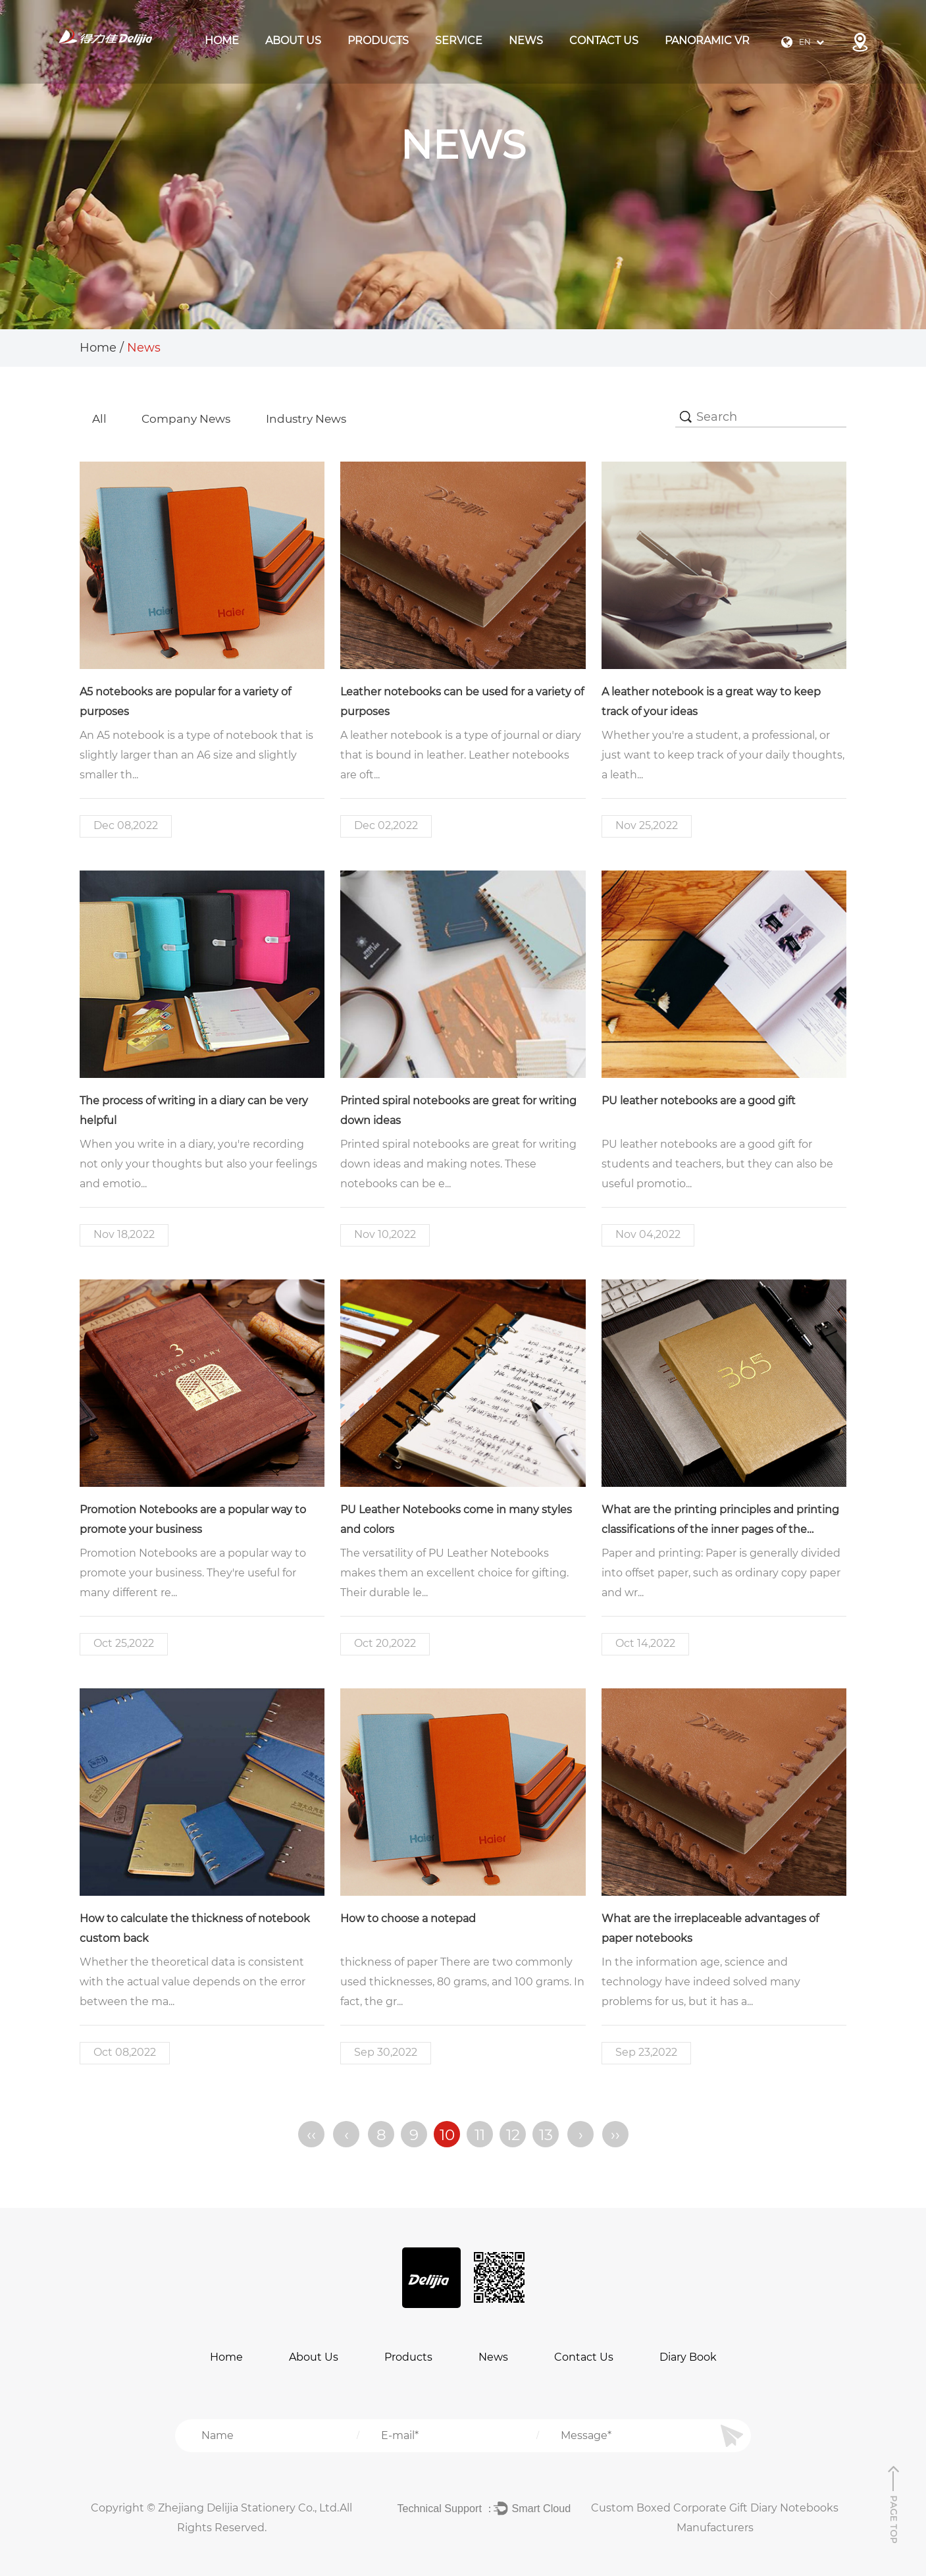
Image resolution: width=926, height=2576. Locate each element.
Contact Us (603, 40)
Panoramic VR (707, 40)
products (378, 40)
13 (545, 2134)
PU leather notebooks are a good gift (699, 1101)
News (526, 40)
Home (222, 40)
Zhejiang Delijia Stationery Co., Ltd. (249, 2506)
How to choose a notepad (408, 1919)
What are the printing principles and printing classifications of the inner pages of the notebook (720, 1530)
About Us (293, 40)
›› (615, 2134)
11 (480, 2134)
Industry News (318, 419)
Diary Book (688, 2355)
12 (512, 2134)
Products (408, 2355)
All (100, 419)
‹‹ (311, 2134)
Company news (191, 419)
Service (458, 40)
